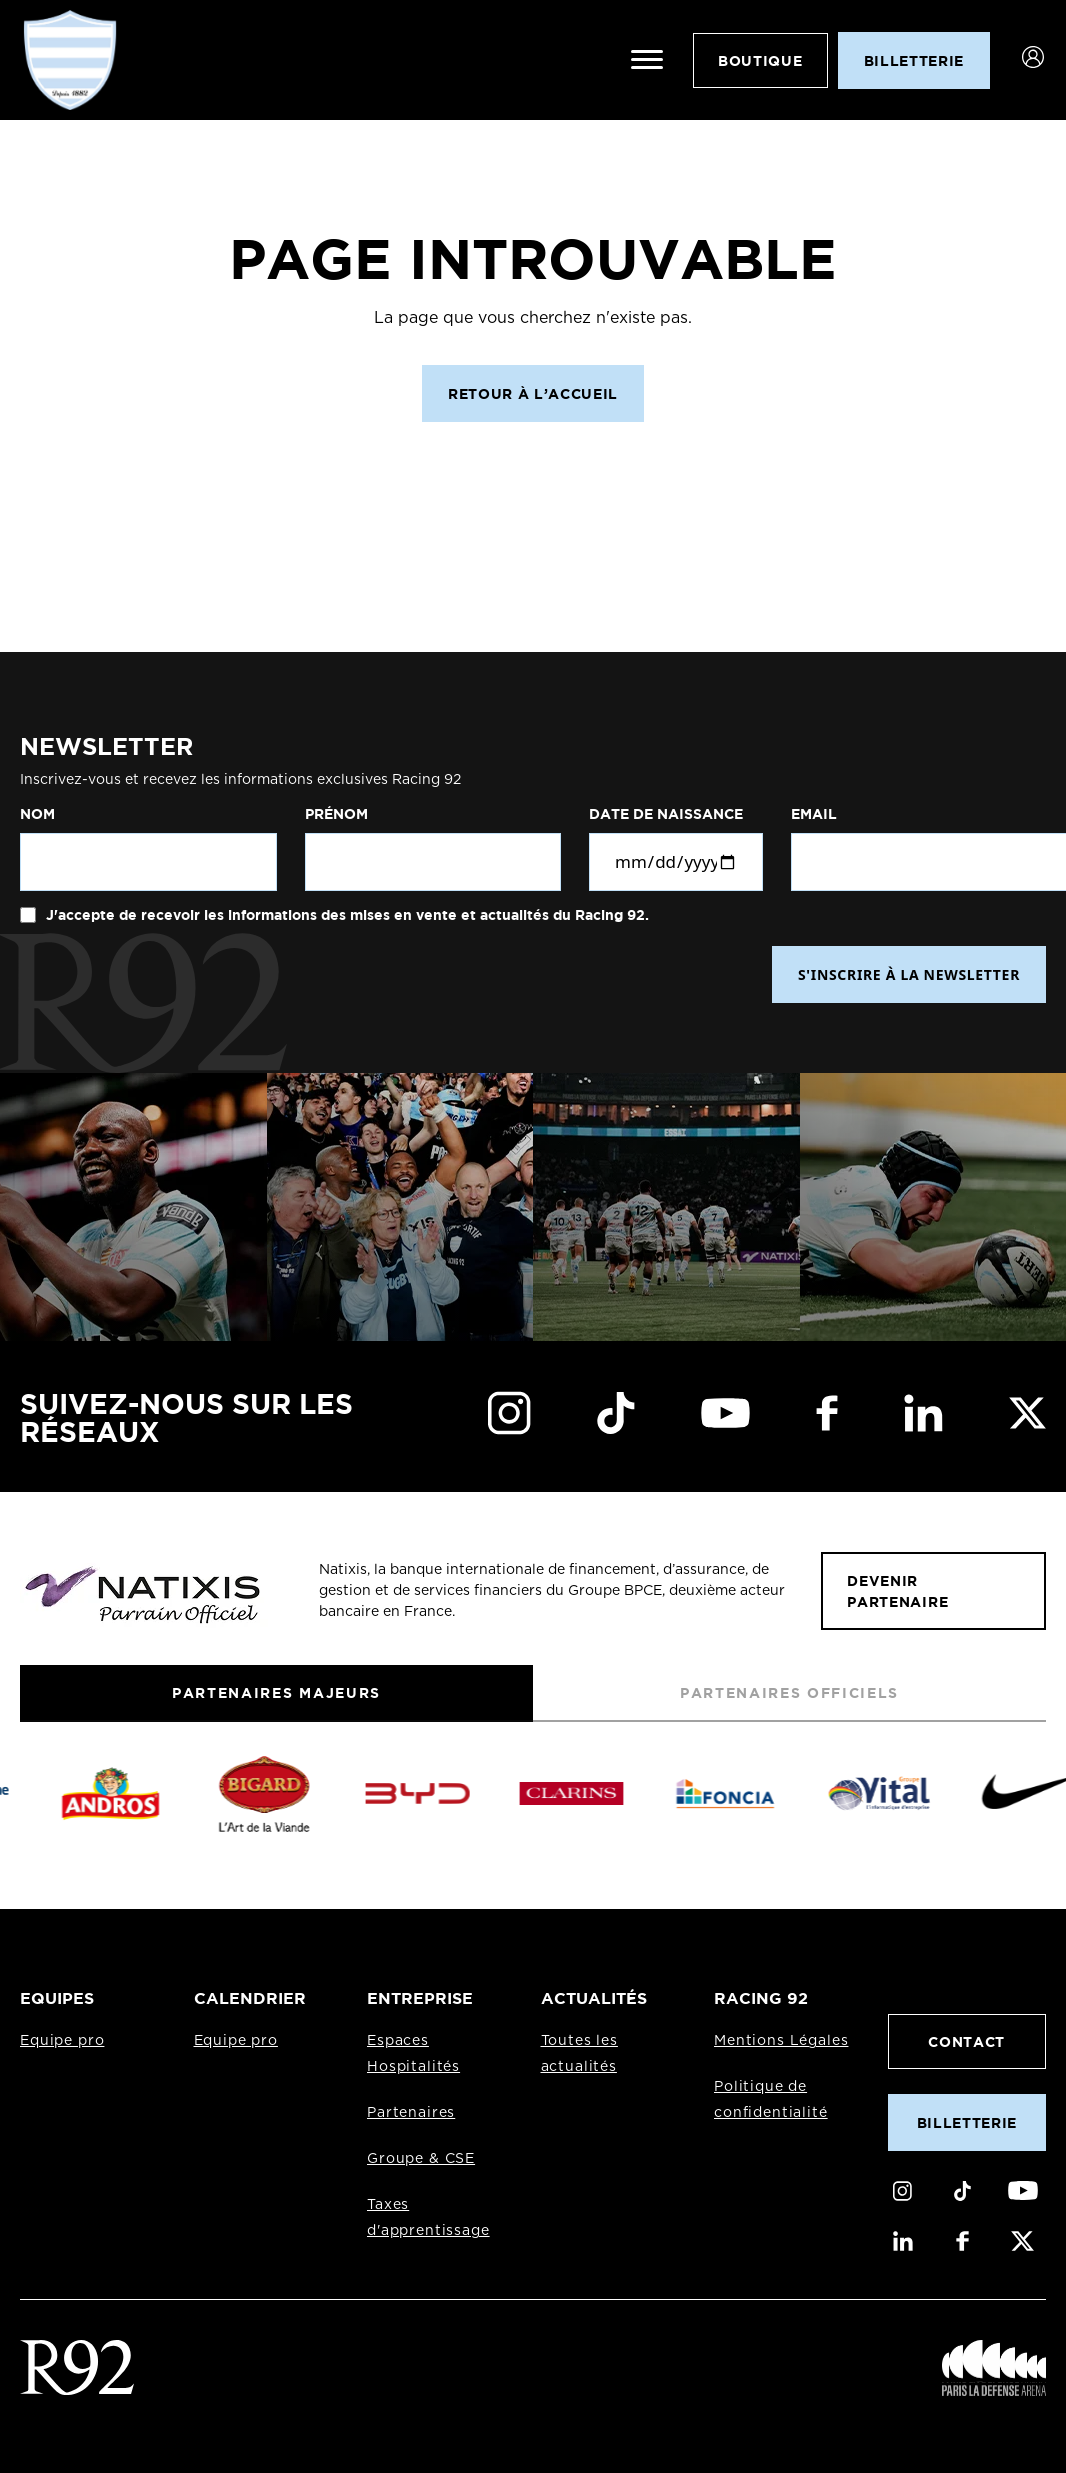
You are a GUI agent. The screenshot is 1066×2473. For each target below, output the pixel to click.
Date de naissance (666, 814)
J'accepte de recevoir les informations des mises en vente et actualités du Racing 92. (345, 915)
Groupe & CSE (421, 2159)
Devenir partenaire (897, 1591)
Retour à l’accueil (533, 393)
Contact (966, 2041)
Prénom (336, 814)
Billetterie (967, 2122)
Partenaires (411, 2113)
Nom (37, 814)
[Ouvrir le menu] (647, 60)
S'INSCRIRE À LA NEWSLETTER (909, 974)
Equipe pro (62, 2041)
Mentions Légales (781, 2041)
